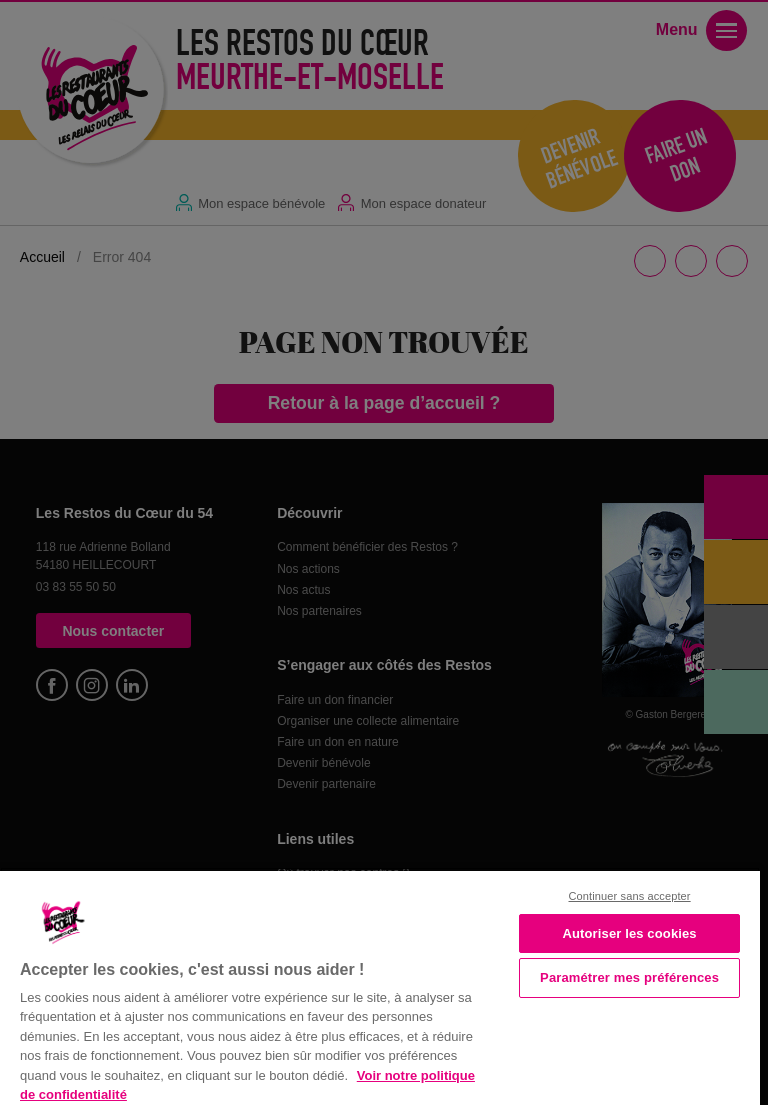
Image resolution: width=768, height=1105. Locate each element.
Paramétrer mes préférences (629, 977)
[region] (380, 986)
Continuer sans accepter (630, 896)
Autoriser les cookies (629, 933)
